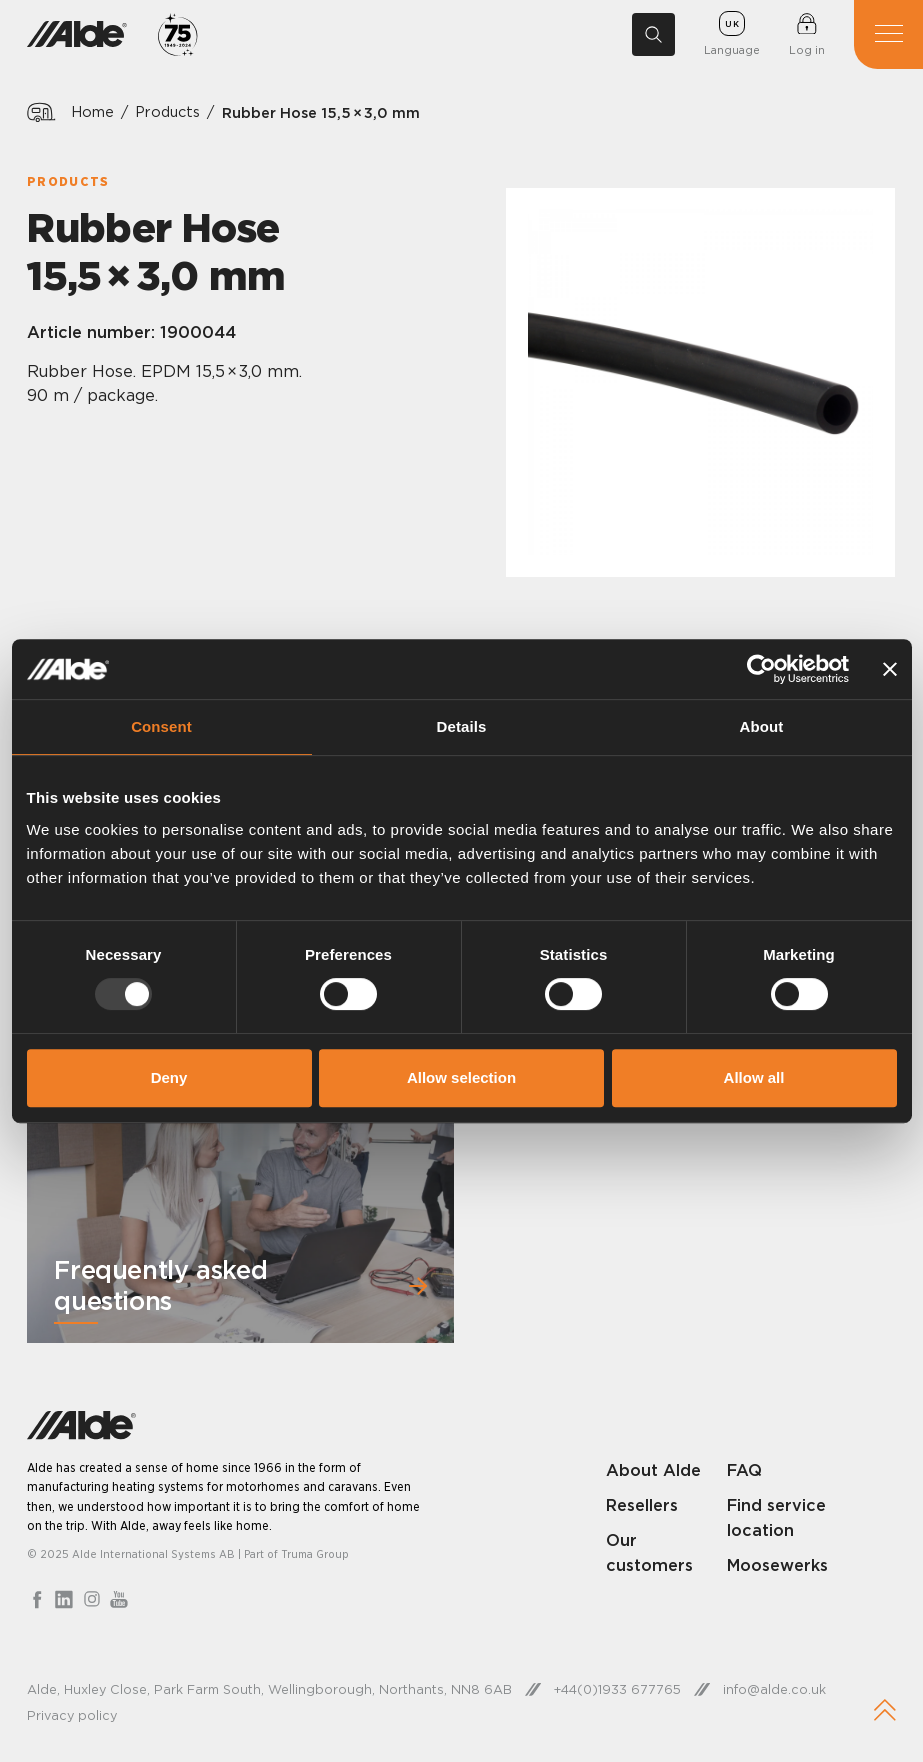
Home (92, 112)
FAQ (744, 1470)
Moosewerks (777, 1565)
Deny (169, 1077)
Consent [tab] (161, 726)
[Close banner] (890, 669)
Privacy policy (72, 1715)
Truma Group (315, 1554)
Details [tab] (462, 726)
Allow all (754, 1077)
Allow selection (461, 1077)
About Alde (653, 1470)
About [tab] (762, 726)
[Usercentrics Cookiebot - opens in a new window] (761, 669)
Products (167, 112)
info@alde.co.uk (774, 1689)
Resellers (642, 1505)
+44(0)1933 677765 (617, 1689)
